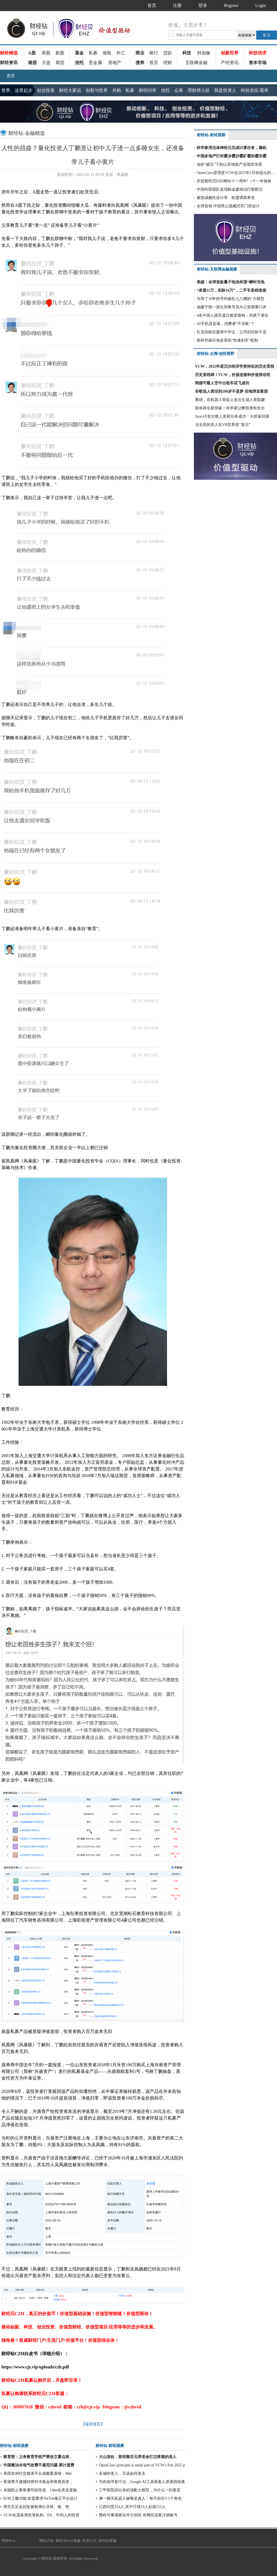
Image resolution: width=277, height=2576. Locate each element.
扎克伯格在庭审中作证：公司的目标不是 (231, 332)
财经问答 (148, 90)
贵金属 (95, 62)
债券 (139, 62)
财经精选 (9, 53)
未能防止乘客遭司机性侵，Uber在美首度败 (40, 2490)
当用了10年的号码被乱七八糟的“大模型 (230, 299)
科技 (186, 53)
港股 (32, 62)
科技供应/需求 (254, 90)
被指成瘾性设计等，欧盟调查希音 (226, 198)
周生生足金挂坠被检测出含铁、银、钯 (36, 2507)
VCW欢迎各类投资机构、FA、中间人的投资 (41, 2515)
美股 (46, 53)
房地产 (114, 62)
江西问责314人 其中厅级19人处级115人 (132, 2507)
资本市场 (257, 62)
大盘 (46, 62)
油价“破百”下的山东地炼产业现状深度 (229, 164)
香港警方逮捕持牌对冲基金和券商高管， (38, 2482)
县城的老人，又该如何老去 (122, 2473)
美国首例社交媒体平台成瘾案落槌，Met (37, 2473)
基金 (79, 53)
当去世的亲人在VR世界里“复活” (222, 425)
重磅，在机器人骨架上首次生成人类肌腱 (230, 400)
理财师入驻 (199, 90)
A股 (32, 53)
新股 (59, 53)
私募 (93, 53)
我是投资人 (225, 90)
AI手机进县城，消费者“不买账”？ (226, 324)
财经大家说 (70, 90)
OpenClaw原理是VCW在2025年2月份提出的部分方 (237, 173)
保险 (106, 53)
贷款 (167, 53)
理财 (167, 62)
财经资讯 (9, 62)
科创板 (204, 53)
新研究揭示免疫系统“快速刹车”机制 (227, 340)
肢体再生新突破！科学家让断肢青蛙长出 (230, 408)
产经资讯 (229, 62)
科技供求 (257, 53)
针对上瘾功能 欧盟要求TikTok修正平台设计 (40, 2498)
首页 (153, 62)
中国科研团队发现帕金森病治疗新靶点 (230, 189)
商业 (139, 53)
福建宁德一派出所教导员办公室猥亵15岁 (231, 307)
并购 (116, 90)
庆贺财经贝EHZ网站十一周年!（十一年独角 (234, 181)
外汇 (120, 53)
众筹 (178, 90)
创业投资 (46, 90)
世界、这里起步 (16, 90)
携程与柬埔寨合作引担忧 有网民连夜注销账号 (138, 2515)
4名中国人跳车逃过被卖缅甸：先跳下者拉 (232, 315)
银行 (153, 53)
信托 (79, 62)
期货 (60, 62)
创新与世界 (97, 90)
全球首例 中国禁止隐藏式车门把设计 (228, 206)
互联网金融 (196, 62)
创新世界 (229, 53)
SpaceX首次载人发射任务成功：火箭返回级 (232, 416)
